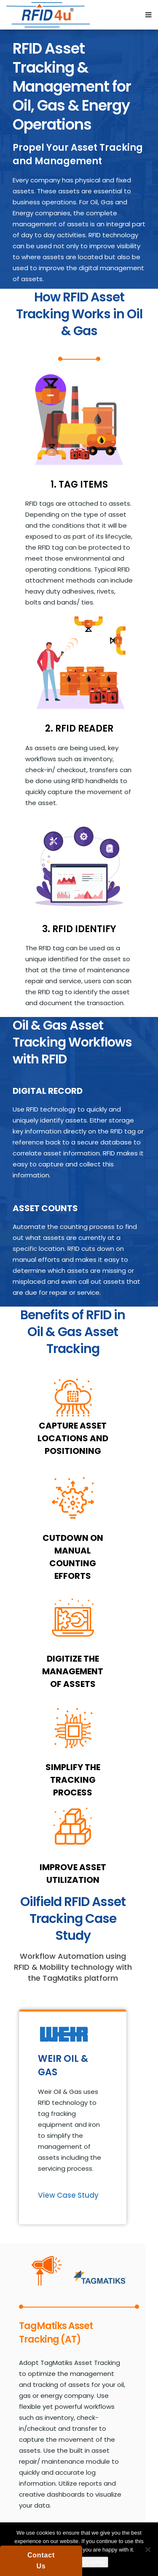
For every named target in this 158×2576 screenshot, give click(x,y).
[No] (147, 2549)
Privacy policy (87, 2562)
